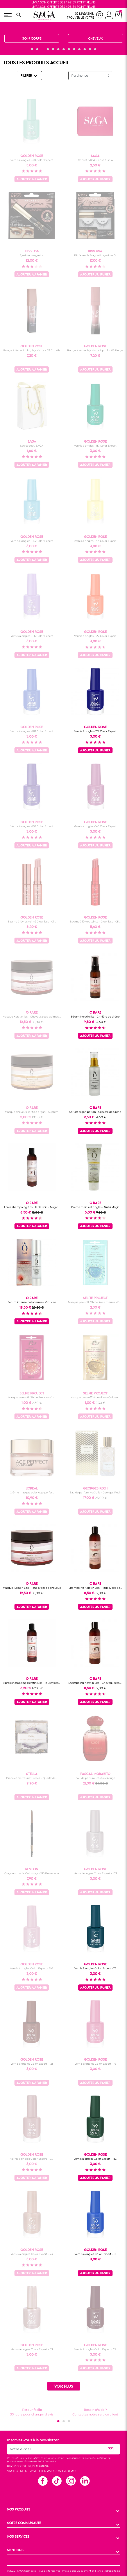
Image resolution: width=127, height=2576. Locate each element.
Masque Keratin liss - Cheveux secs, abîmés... (32, 1016)
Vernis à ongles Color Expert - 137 (31, 2158)
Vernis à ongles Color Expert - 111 (95, 1968)
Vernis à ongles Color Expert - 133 (95, 2158)
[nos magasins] (85, 15)
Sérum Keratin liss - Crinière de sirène (95, 1016)
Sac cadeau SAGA (31, 445)
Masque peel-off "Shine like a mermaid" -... (95, 1302)
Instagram (70, 2480)
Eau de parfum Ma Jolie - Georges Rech (95, 1492)
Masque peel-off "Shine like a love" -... (32, 1397)
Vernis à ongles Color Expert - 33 (32, 2349)
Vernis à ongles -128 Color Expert (32, 731)
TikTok (56, 2480)
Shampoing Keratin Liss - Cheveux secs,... (95, 1682)
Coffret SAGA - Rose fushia (95, 160)
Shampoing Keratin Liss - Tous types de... (95, 1587)
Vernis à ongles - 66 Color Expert (32, 636)
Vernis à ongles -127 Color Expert (95, 636)
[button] (32, 49)
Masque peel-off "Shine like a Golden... (95, 1397)
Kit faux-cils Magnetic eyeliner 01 (95, 255)
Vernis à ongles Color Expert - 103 (95, 1873)
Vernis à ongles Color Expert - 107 (31, 1968)
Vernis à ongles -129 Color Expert (95, 731)
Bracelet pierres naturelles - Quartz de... (31, 1778)
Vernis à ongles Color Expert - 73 (32, 2254)
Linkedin (84, 2480)
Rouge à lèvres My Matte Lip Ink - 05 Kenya (95, 350)
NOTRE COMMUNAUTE (24, 2523)
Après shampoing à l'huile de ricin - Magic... (32, 1207)
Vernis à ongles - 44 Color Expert (95, 540)
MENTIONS (15, 2550)
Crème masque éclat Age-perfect (32, 1492)
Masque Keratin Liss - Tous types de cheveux (32, 1587)
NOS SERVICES (18, 2536)
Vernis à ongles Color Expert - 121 (32, 2063)
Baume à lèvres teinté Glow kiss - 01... (31, 921)
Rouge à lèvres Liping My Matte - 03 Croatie (31, 350)
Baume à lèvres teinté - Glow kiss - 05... (95, 921)
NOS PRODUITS (18, 2509)
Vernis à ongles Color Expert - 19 (95, 2063)
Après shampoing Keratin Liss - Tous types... (32, 1682)
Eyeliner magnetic (32, 255)
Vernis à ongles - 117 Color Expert (95, 445)
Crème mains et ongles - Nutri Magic (95, 1207)
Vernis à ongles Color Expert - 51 (95, 2254)
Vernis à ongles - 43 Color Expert (32, 540)
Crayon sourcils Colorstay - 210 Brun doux (31, 1873)
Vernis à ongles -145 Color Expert (95, 826)
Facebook (42, 2480)
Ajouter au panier (31, 179)
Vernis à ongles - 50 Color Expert (32, 160)
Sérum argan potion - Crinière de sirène (95, 1111)
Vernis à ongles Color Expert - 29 (95, 2349)
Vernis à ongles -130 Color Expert (32, 826)
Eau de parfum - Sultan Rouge (95, 1778)
